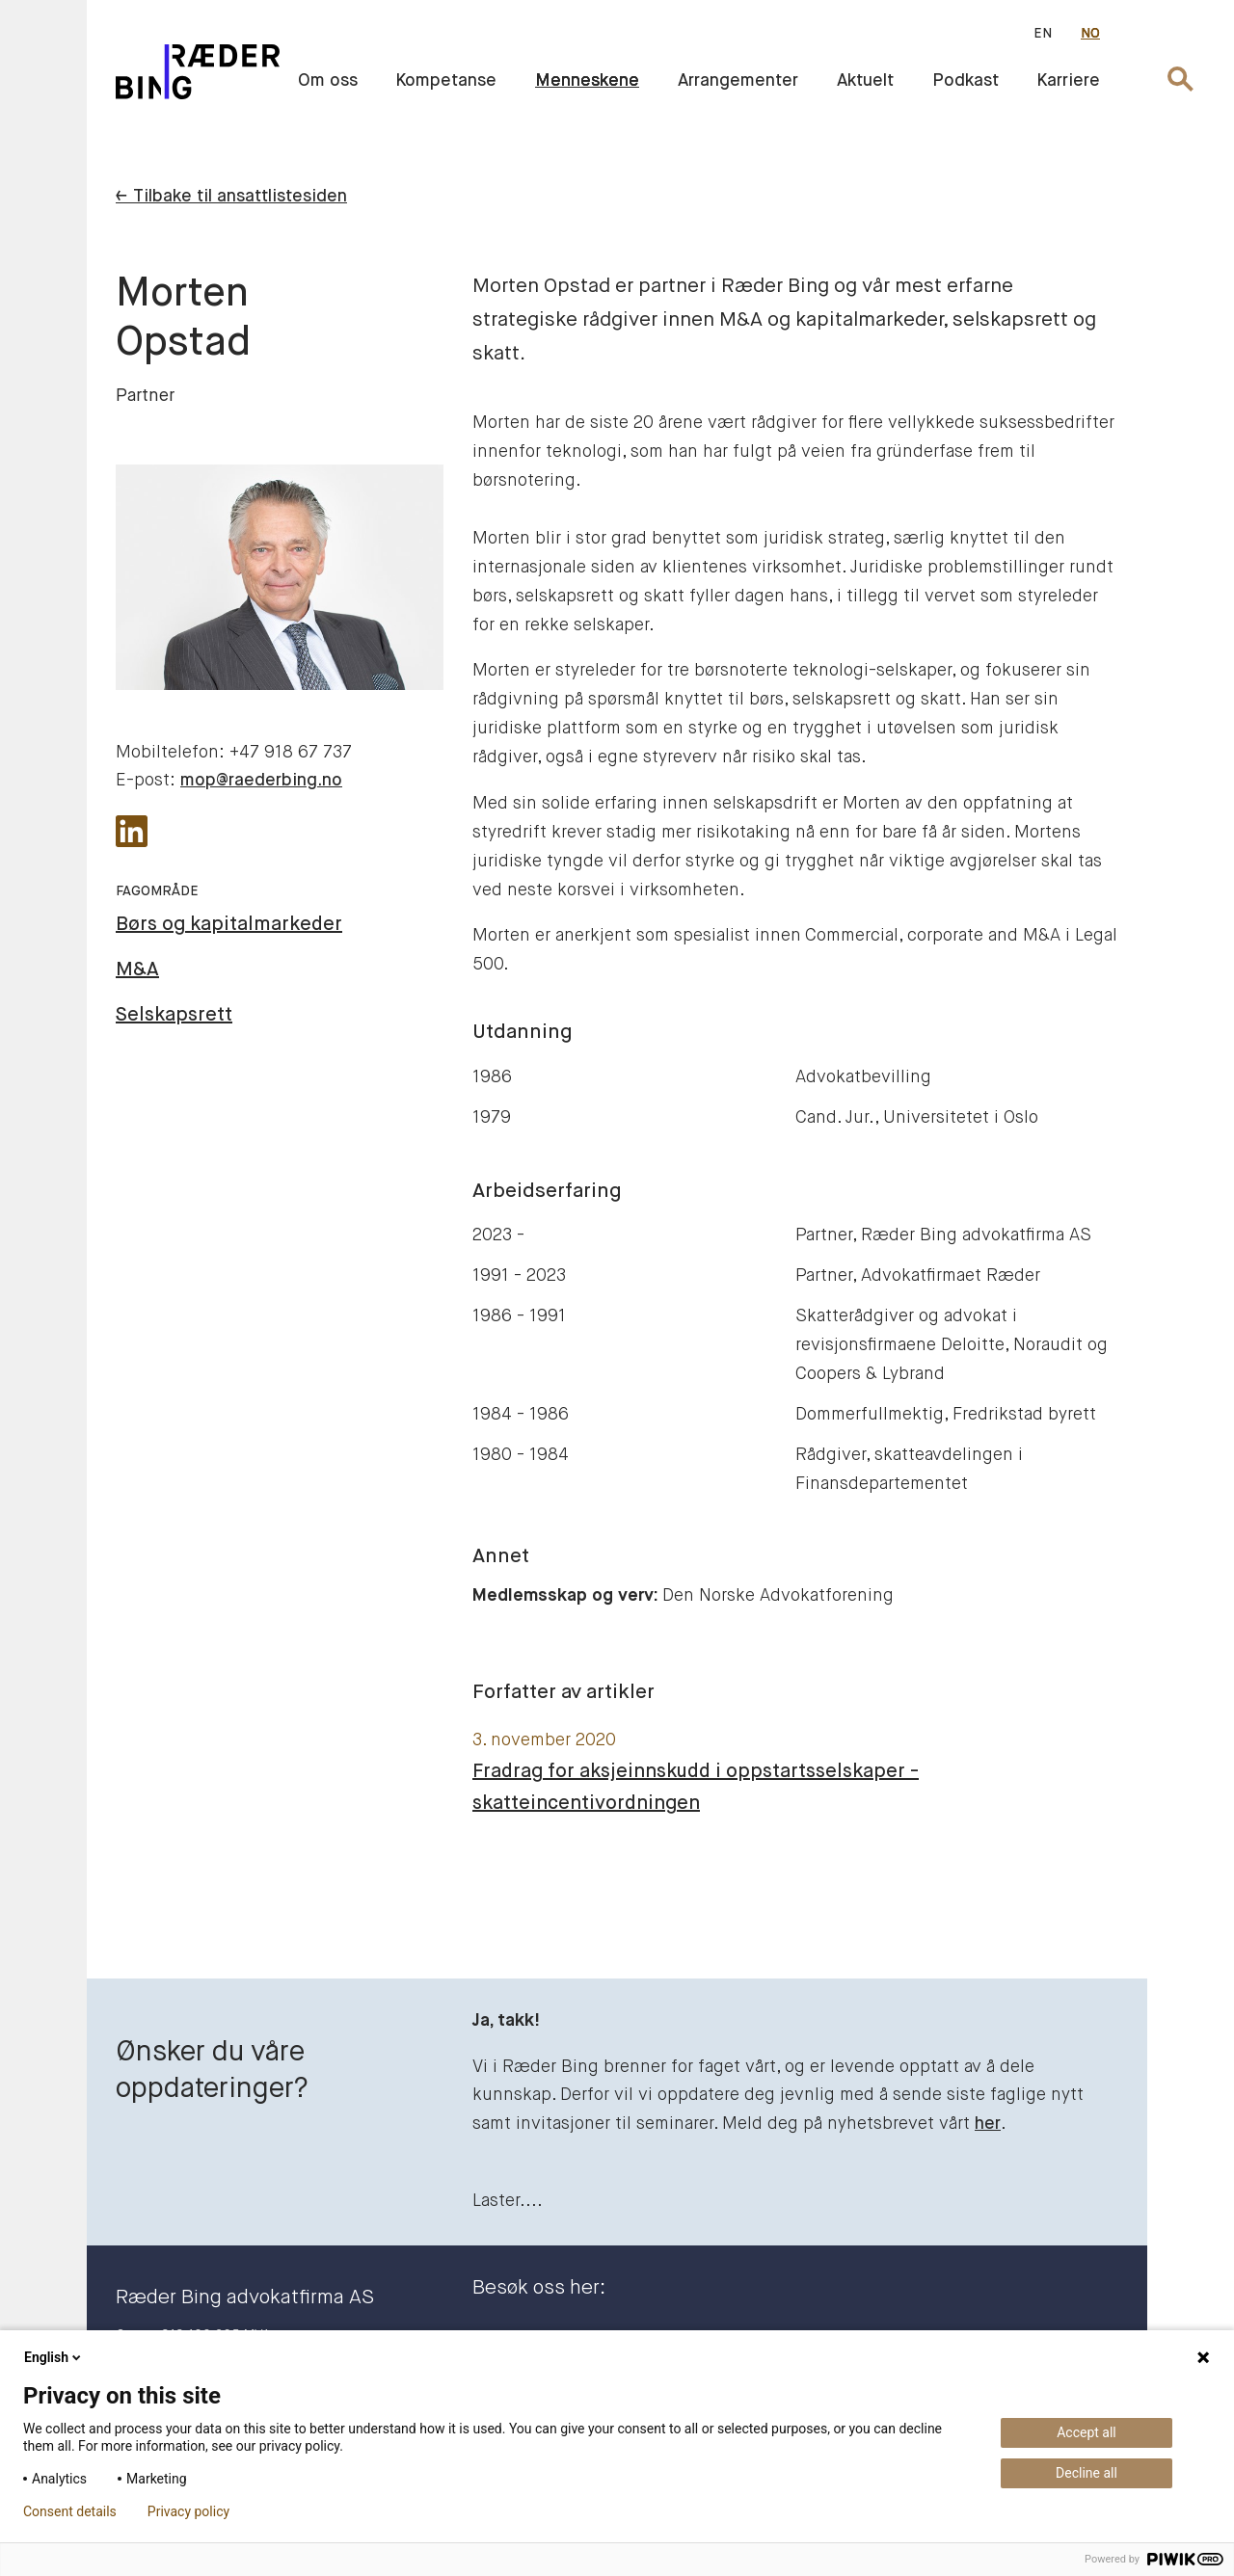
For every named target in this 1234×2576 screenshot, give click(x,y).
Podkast (965, 81)
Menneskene (587, 81)
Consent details (70, 2511)
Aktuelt (865, 81)
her (988, 2124)
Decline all (1086, 2473)
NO (1090, 33)
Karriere (1068, 81)
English (54, 2357)
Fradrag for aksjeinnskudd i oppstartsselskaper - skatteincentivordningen (695, 1788)
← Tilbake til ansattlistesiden (231, 196)
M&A (137, 970)
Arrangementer (738, 81)
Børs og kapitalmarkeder (229, 925)
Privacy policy (188, 2511)
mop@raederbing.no (261, 780)
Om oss (328, 81)
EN (1042, 33)
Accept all (1086, 2432)
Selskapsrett (174, 1015)
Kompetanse (446, 81)
